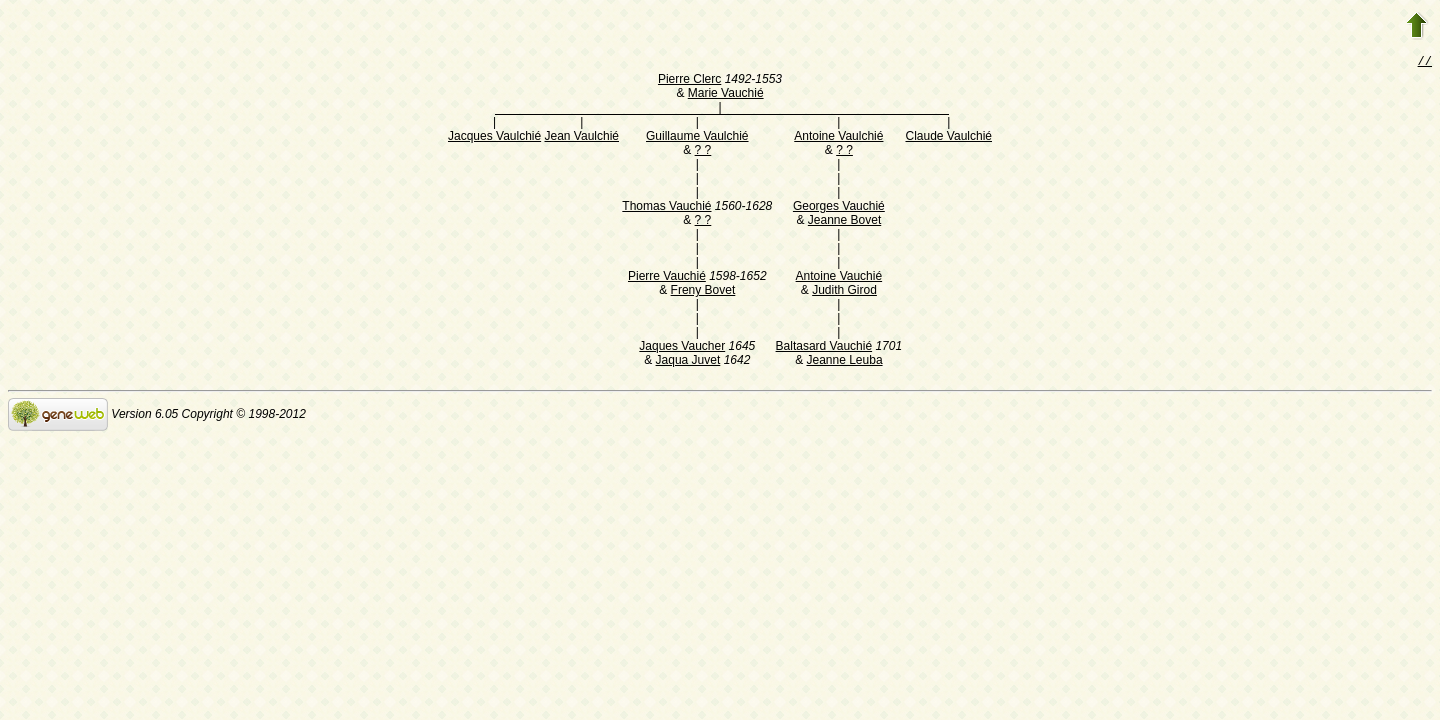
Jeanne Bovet (844, 222)
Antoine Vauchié (839, 278)
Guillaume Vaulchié (697, 138)
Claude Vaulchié (948, 138)
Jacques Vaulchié (494, 138)
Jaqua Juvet (688, 362)
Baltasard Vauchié (824, 348)
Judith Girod (844, 292)
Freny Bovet (703, 292)
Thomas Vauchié (666, 208)
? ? (703, 152)
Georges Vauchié (839, 208)
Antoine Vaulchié (838, 138)
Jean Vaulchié (582, 138)
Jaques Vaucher (682, 348)
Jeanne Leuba (844, 362)
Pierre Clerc (689, 81)
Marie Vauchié (726, 95)
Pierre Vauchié (667, 278)
